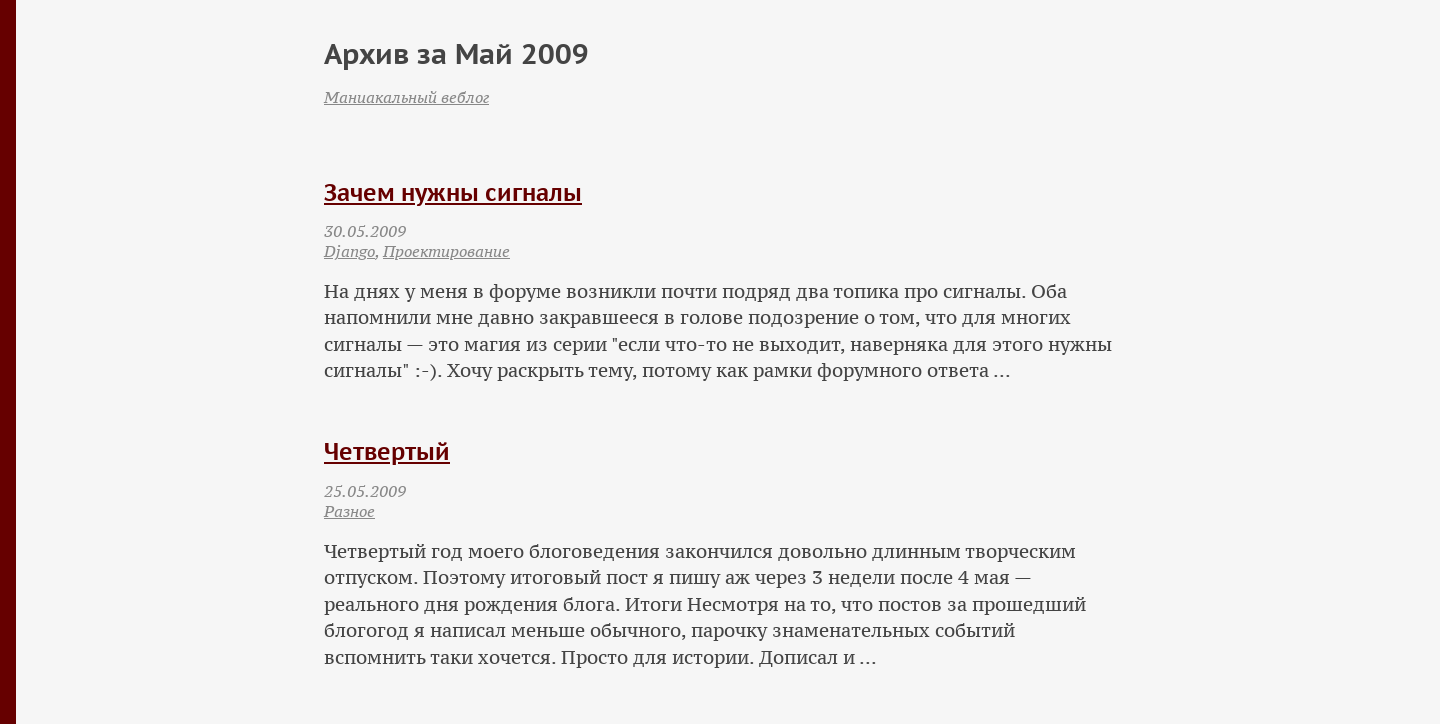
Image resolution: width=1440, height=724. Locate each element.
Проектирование (446, 251)
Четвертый (387, 451)
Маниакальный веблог (406, 97)
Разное (349, 511)
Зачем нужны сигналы (453, 192)
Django (349, 251)
